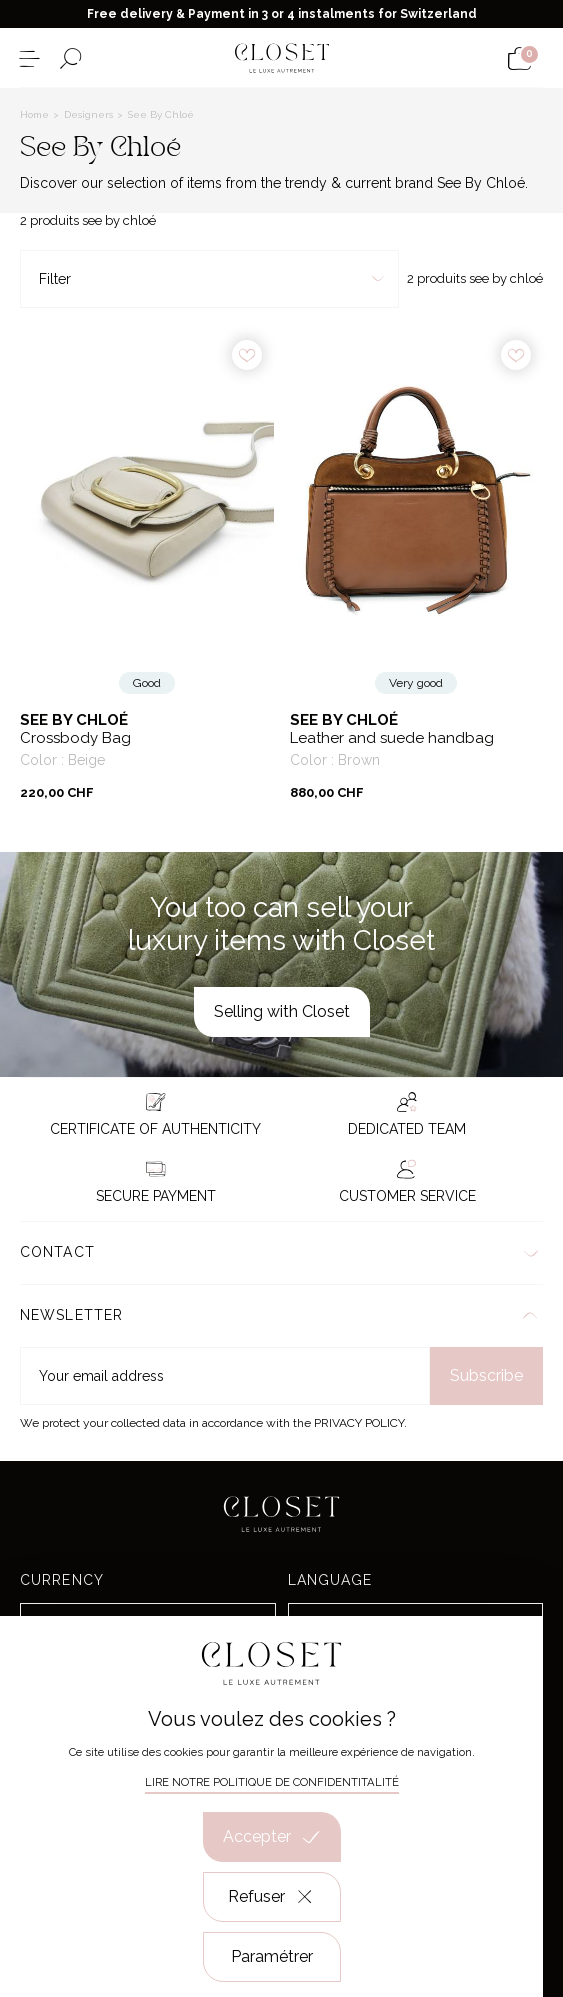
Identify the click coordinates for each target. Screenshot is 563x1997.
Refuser (271, 1897)
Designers (90, 114)
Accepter (272, 1837)
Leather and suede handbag (392, 738)
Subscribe (486, 1375)
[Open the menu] (29, 58)
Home (36, 114)
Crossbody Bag (75, 738)
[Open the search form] (70, 58)
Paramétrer (272, 1956)
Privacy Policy (359, 1423)
